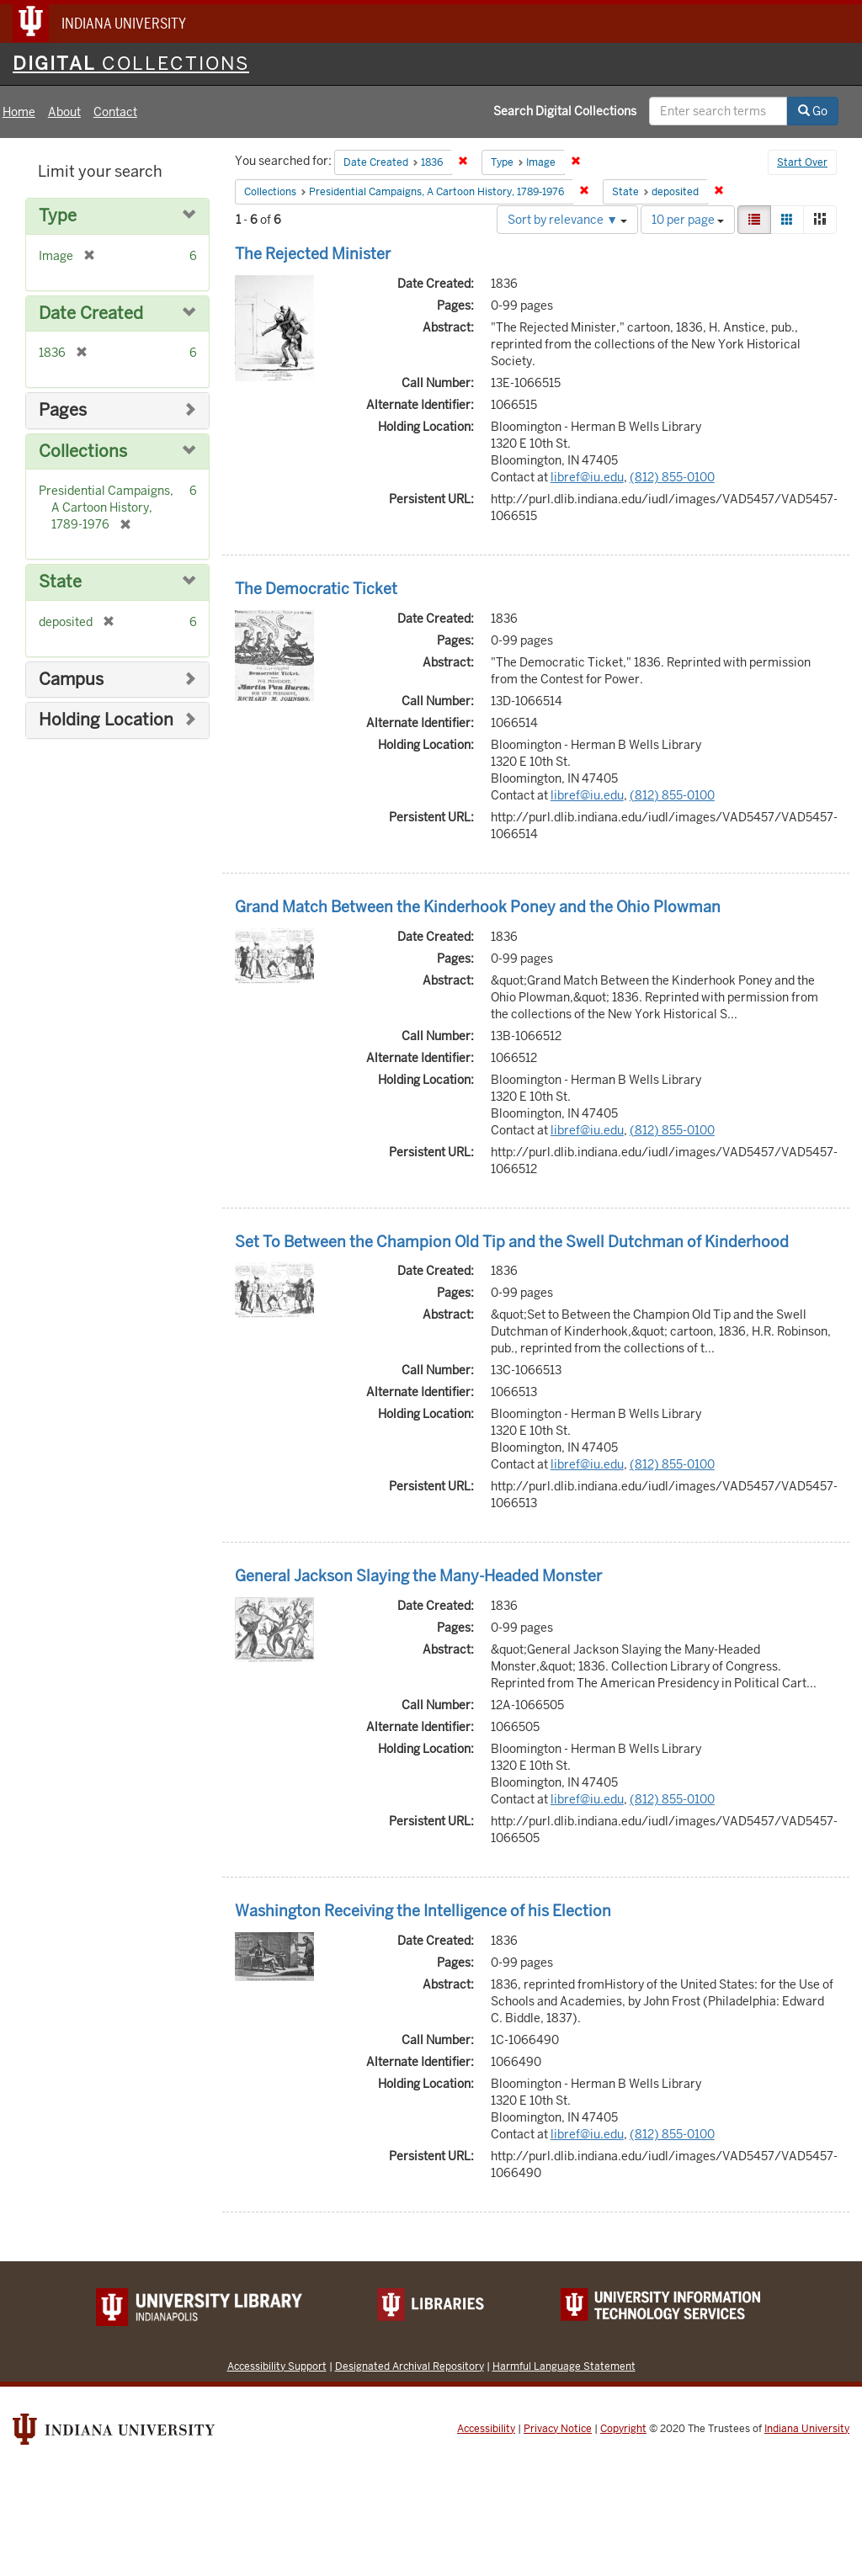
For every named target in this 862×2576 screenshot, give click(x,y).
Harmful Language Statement (564, 2366)
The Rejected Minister (313, 253)
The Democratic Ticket (316, 588)
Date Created (91, 313)
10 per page (688, 219)
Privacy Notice (558, 2428)
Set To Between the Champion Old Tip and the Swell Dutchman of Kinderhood (512, 1241)
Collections (83, 451)
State (60, 581)
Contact (115, 112)
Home (19, 112)
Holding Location (106, 719)
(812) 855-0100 (672, 477)
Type (58, 215)
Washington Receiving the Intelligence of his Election (423, 1910)
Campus (71, 679)
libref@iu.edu (587, 477)
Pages (63, 410)
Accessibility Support (277, 2366)
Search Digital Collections (564, 111)
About (64, 112)
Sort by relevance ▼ (567, 219)
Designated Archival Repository (409, 2366)
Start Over (802, 162)
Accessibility (486, 2428)
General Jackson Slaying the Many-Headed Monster (418, 1575)
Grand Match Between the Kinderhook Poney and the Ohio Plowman (478, 906)
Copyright (623, 2428)
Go (812, 111)
